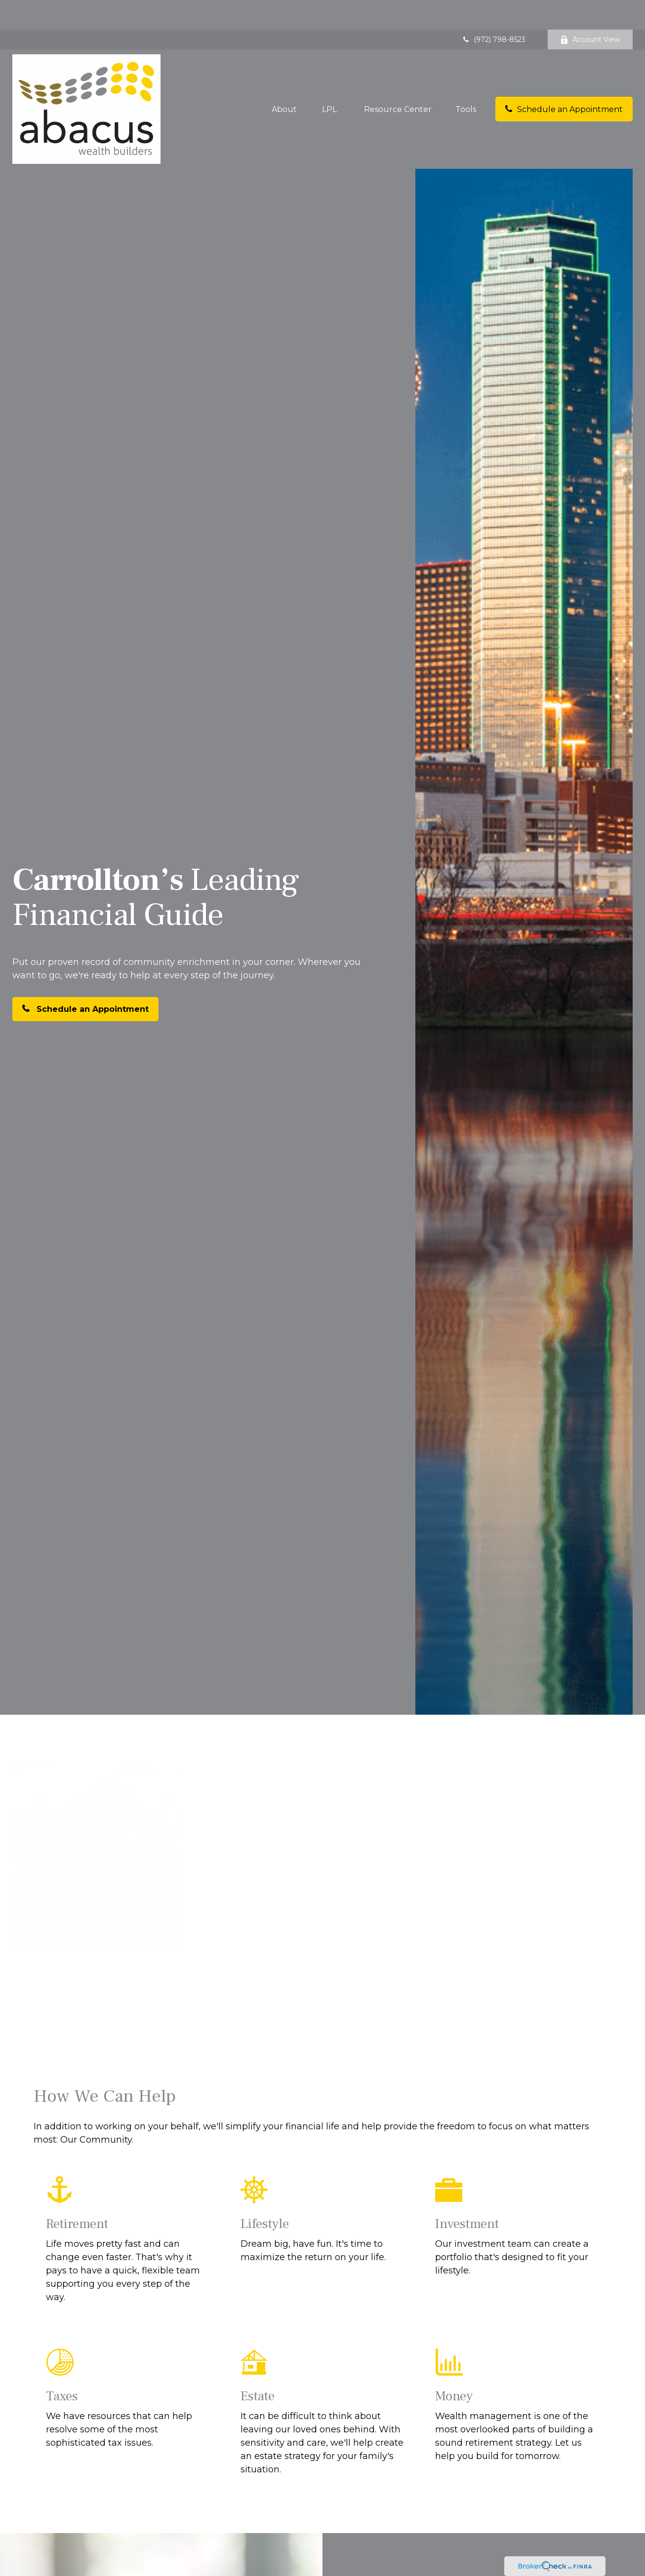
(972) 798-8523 (493, 9)
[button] (284, 79)
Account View (590, 9)
